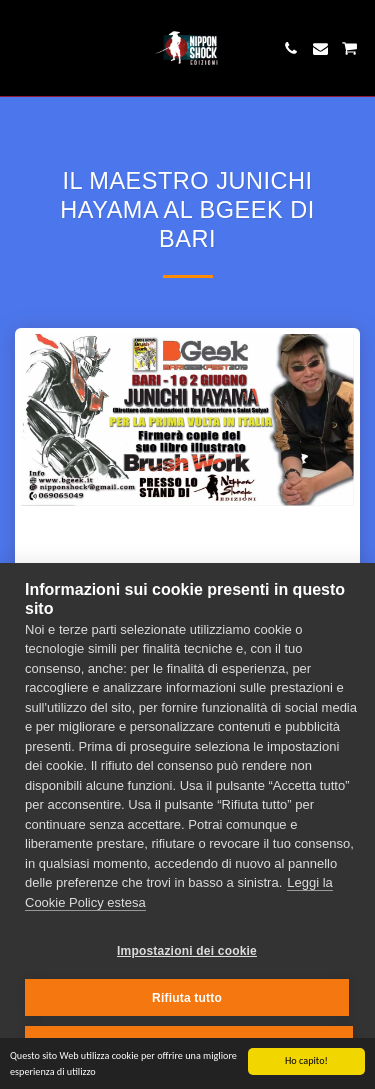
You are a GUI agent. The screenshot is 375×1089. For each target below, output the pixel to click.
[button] (22, 48)
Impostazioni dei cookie (187, 951)
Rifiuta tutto (187, 998)
